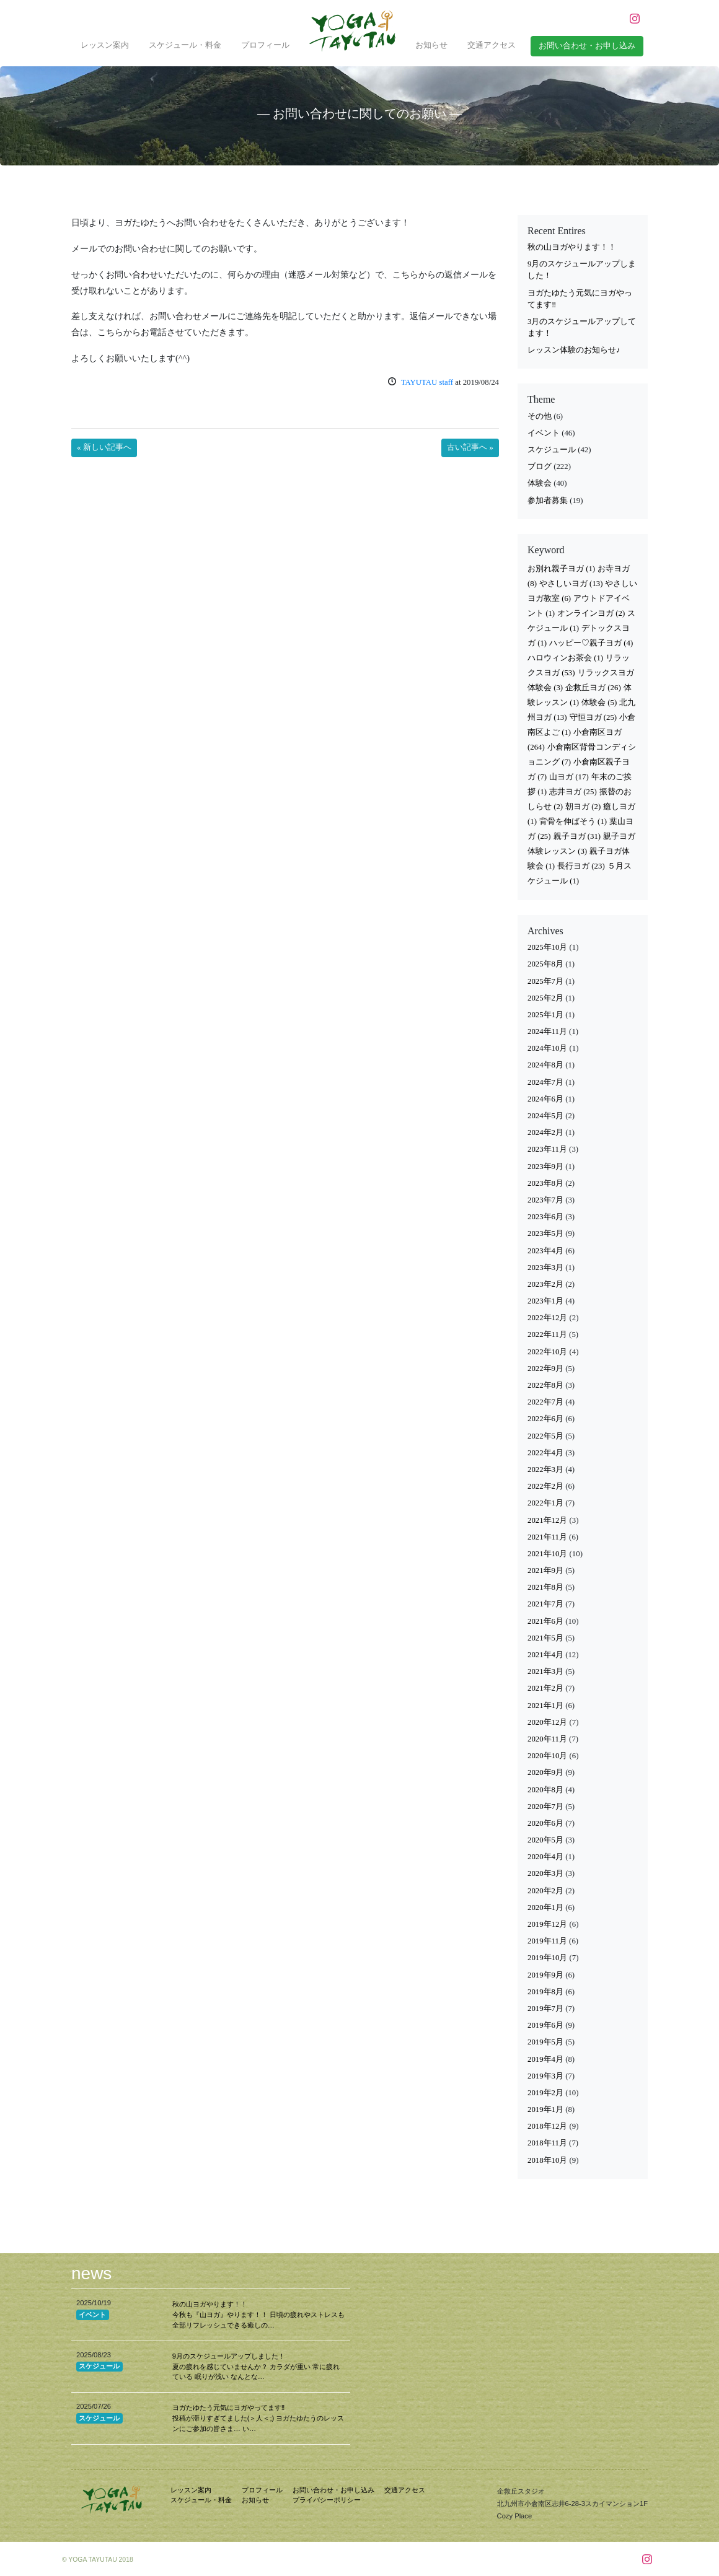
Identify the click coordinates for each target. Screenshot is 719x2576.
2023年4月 (545, 1250)
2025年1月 (545, 1014)
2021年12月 (547, 1520)
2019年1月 (545, 2109)
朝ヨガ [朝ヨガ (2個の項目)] (583, 806)
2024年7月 (545, 1082)
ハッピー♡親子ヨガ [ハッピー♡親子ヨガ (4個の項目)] (591, 643)
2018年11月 (547, 2143)
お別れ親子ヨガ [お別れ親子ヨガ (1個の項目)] (561, 568)
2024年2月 (545, 1132)
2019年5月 (545, 2042)
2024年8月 (545, 1065)
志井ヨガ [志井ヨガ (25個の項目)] (573, 791)
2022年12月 (547, 1317)
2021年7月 (545, 1604)
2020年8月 (545, 1789)
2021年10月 (547, 1553)
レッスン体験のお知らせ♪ (573, 350)
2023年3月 (545, 1267)
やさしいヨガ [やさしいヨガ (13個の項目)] (571, 583)
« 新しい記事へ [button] (104, 447)
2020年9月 (545, 1772)
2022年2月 (545, 1486)
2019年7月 (545, 2008)
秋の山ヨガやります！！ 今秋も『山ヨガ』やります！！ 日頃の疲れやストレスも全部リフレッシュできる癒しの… (258, 2314)
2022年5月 (545, 1436)
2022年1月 (545, 1503)
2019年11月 (547, 1941)
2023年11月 (547, 1149)
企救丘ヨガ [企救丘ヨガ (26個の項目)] (593, 687)
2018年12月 (547, 2126)
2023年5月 (545, 1233)
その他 (539, 416)
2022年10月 (547, 1351)
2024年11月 (547, 1031)
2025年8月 (545, 964)
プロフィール (265, 45)
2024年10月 (547, 1048)
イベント (543, 433)
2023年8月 (545, 1183)
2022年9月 (545, 1368)
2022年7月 (545, 1402)
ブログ (539, 466)
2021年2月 (545, 1688)
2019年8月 (545, 1991)
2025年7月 (545, 981)
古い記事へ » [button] (470, 447)
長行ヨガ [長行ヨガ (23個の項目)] (581, 866)
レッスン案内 (105, 45)
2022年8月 (545, 1385)
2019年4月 (545, 2059)
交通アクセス (491, 45)
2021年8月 (545, 1587)
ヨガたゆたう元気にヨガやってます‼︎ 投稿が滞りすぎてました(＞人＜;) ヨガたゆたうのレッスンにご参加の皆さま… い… (258, 2418)
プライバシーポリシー (327, 2500)
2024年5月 (545, 1115)
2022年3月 (545, 1469)
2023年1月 (545, 1301)
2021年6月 (545, 1621)
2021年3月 (545, 1671)
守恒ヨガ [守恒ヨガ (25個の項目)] (593, 717)
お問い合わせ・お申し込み (333, 2490)
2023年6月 (545, 1216)
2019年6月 (545, 2025)
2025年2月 (545, 998)
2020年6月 (545, 1823)
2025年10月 (547, 947)
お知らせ (431, 45)
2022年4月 (545, 1452)
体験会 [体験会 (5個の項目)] (599, 702)
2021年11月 (547, 1537)
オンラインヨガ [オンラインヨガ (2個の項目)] (591, 613)
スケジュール (551, 449)
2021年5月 (545, 1638)
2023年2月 (545, 1284)
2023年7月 (545, 1200)
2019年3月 (545, 2076)
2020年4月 (545, 1856)
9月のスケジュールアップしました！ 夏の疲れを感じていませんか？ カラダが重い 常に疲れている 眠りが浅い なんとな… (256, 2366)
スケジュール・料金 (185, 45)
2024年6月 (545, 1099)
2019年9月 (545, 1975)
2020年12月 (547, 1722)
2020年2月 (545, 1890)
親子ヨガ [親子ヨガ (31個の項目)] (577, 836)
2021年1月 (545, 1705)
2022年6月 (545, 1418)
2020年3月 (545, 1873)
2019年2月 (545, 2092)
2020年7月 (545, 1806)
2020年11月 (547, 1739)
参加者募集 (547, 500)
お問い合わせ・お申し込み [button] (587, 46)
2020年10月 (547, 1755)
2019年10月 (547, 1957)
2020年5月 (545, 1840)
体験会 (539, 483)
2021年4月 (545, 1654)
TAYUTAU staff (427, 382)
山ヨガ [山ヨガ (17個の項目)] (569, 777)
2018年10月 (547, 2160)
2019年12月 (547, 1924)
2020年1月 (545, 1907)
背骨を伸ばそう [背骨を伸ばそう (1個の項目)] (573, 821)
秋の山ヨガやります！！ (571, 247)
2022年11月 (547, 1334)
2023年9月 (545, 1166)
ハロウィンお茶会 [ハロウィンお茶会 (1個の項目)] (565, 658)
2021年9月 (545, 1570)
